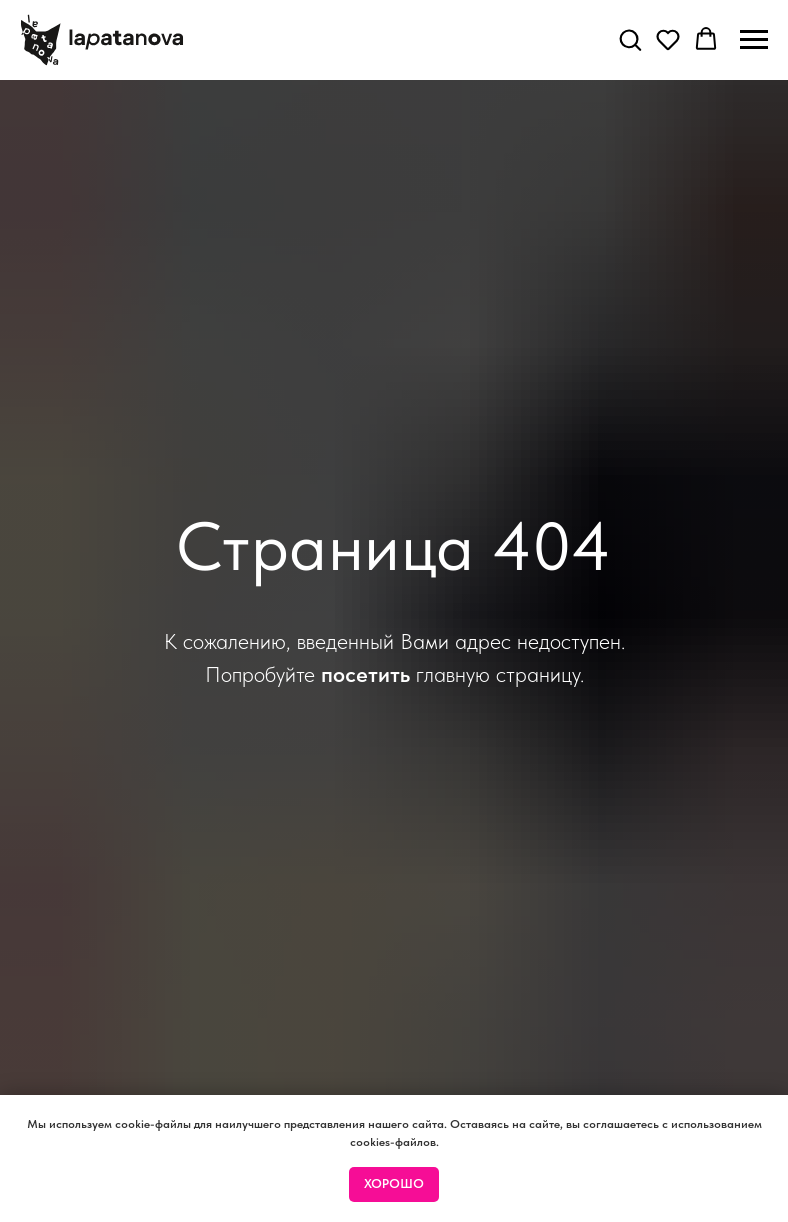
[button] (630, 39)
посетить (365, 674)
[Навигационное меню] (754, 40)
